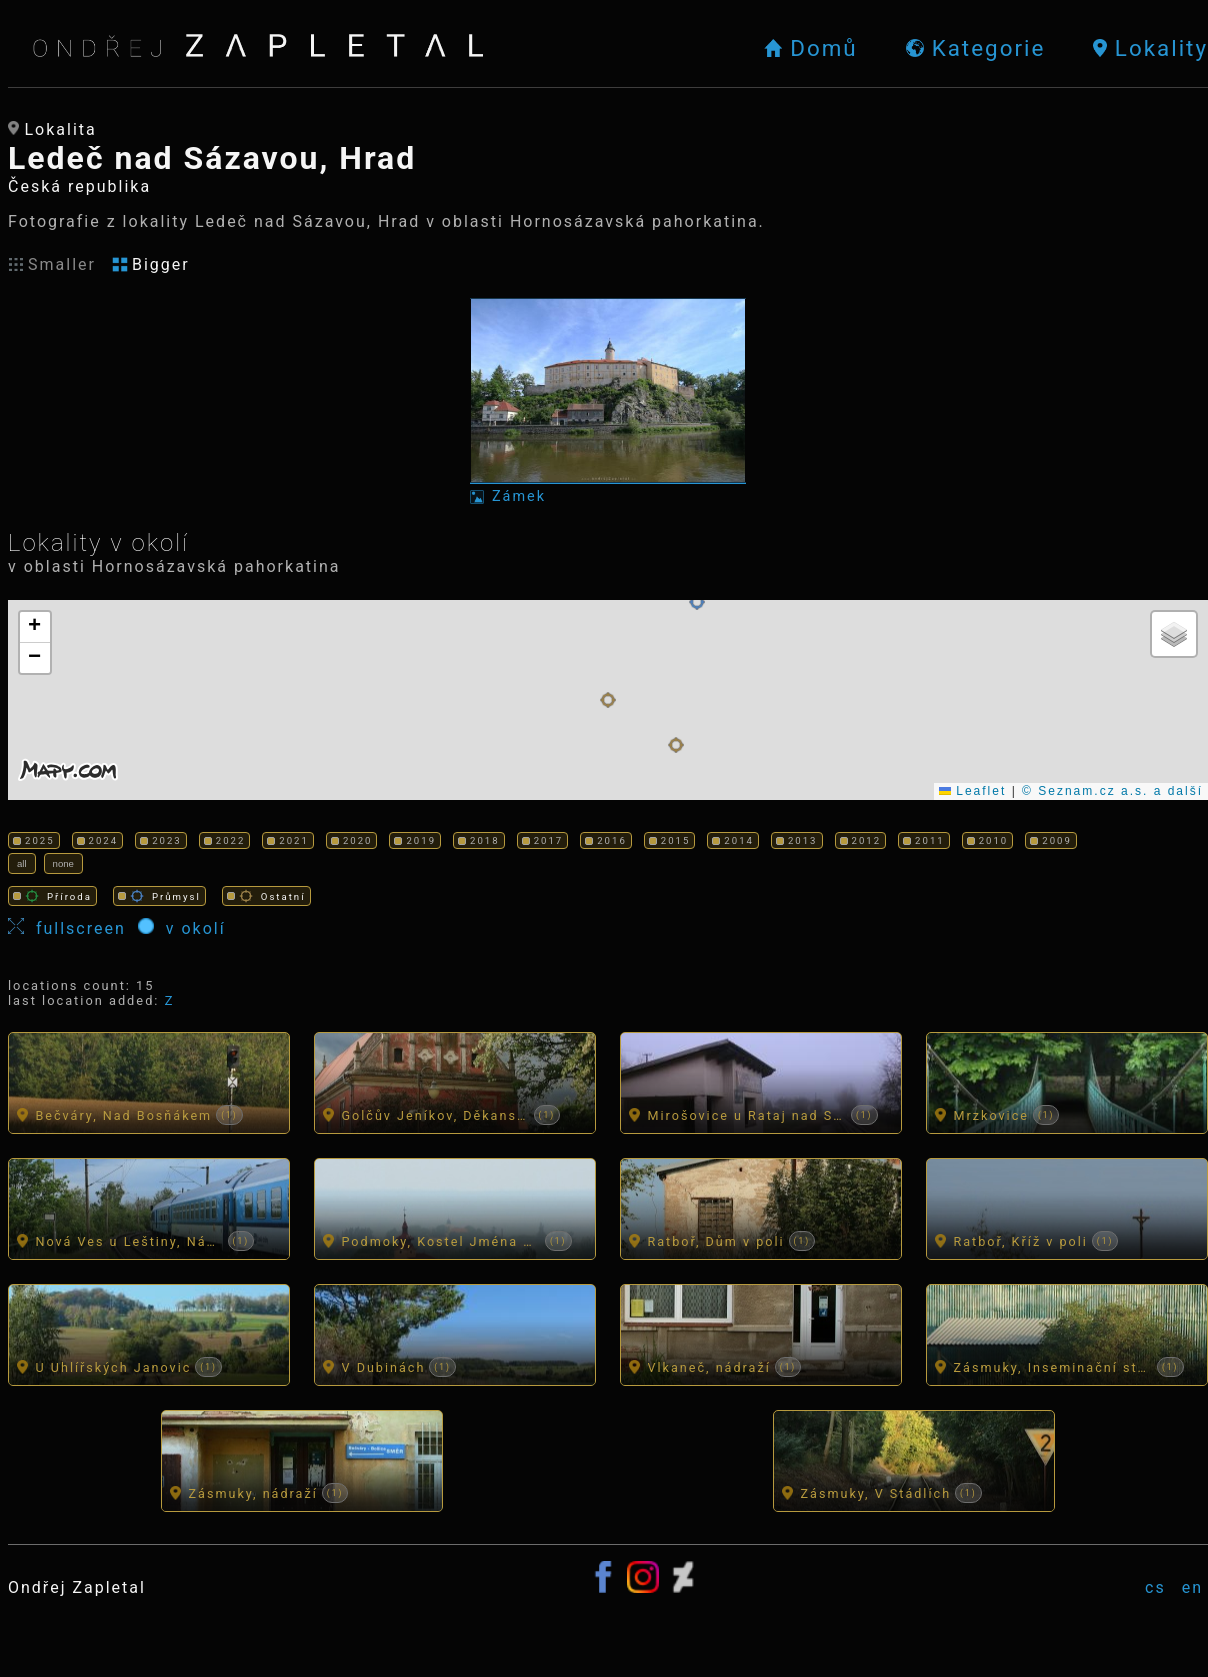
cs (1155, 1587)
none (63, 863)
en (1192, 1587)
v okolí (182, 928)
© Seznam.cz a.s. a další (1112, 791)
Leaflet (972, 791)
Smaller (52, 264)
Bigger (151, 264)
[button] (608, 700)
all (22, 863)
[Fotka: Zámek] (608, 401)
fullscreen (73, 928)
